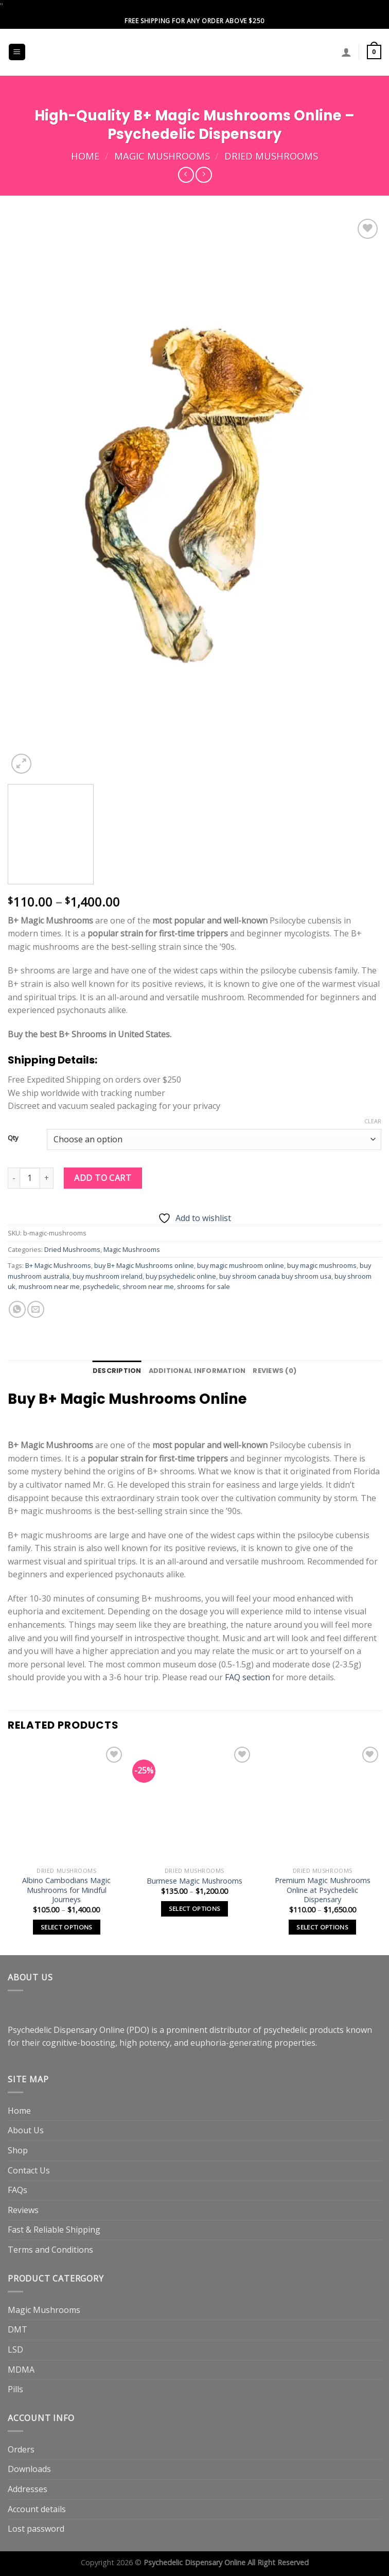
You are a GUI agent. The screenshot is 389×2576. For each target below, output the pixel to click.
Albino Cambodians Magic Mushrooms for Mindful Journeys (66, 1890)
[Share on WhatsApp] (17, 1309)
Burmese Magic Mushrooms (194, 1881)
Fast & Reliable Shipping (54, 2229)
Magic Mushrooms (162, 155)
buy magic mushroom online (240, 1265)
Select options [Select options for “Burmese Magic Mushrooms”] (195, 1908)
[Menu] (17, 52)
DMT (17, 2329)
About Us (26, 2130)
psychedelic (101, 1286)
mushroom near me (49, 1286)
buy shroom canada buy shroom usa (275, 1276)
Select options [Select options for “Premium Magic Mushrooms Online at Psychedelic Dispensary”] (322, 1927)
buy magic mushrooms (322, 1265)
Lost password (36, 2528)
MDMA (21, 2369)
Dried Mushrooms (271, 155)
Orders (21, 2449)
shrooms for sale (203, 1286)
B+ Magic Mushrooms (58, 1265)
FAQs (17, 2190)
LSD (15, 2349)
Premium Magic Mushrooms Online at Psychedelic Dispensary (322, 1890)
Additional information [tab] (197, 1370)
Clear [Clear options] (372, 1121)
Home (85, 155)
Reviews (23, 2210)
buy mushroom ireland (108, 1276)
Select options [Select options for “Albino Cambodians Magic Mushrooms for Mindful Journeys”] (67, 1927)
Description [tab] (117, 1370)
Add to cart (102, 1177)
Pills (15, 2389)
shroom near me (148, 1286)
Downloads (29, 2469)
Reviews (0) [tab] (274, 1370)
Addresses (27, 2489)
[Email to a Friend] (35, 1309)
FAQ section (247, 1677)
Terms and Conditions (50, 2249)
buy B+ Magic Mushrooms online (144, 1265)
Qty (13, 1138)
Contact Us (29, 2170)
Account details (37, 2509)
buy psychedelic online (181, 1276)
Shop (18, 2150)
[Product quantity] (30, 1178)
